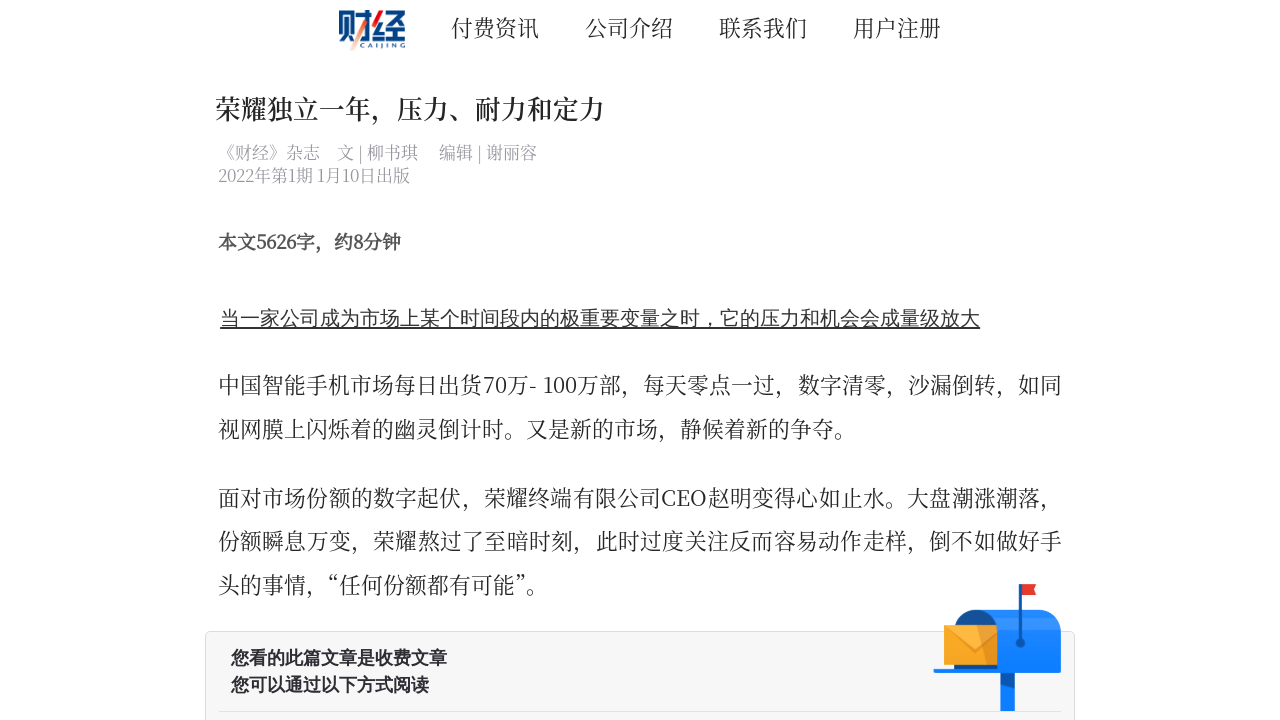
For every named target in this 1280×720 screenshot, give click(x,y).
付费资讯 (495, 26)
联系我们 (763, 26)
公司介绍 (629, 26)
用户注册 (897, 26)
